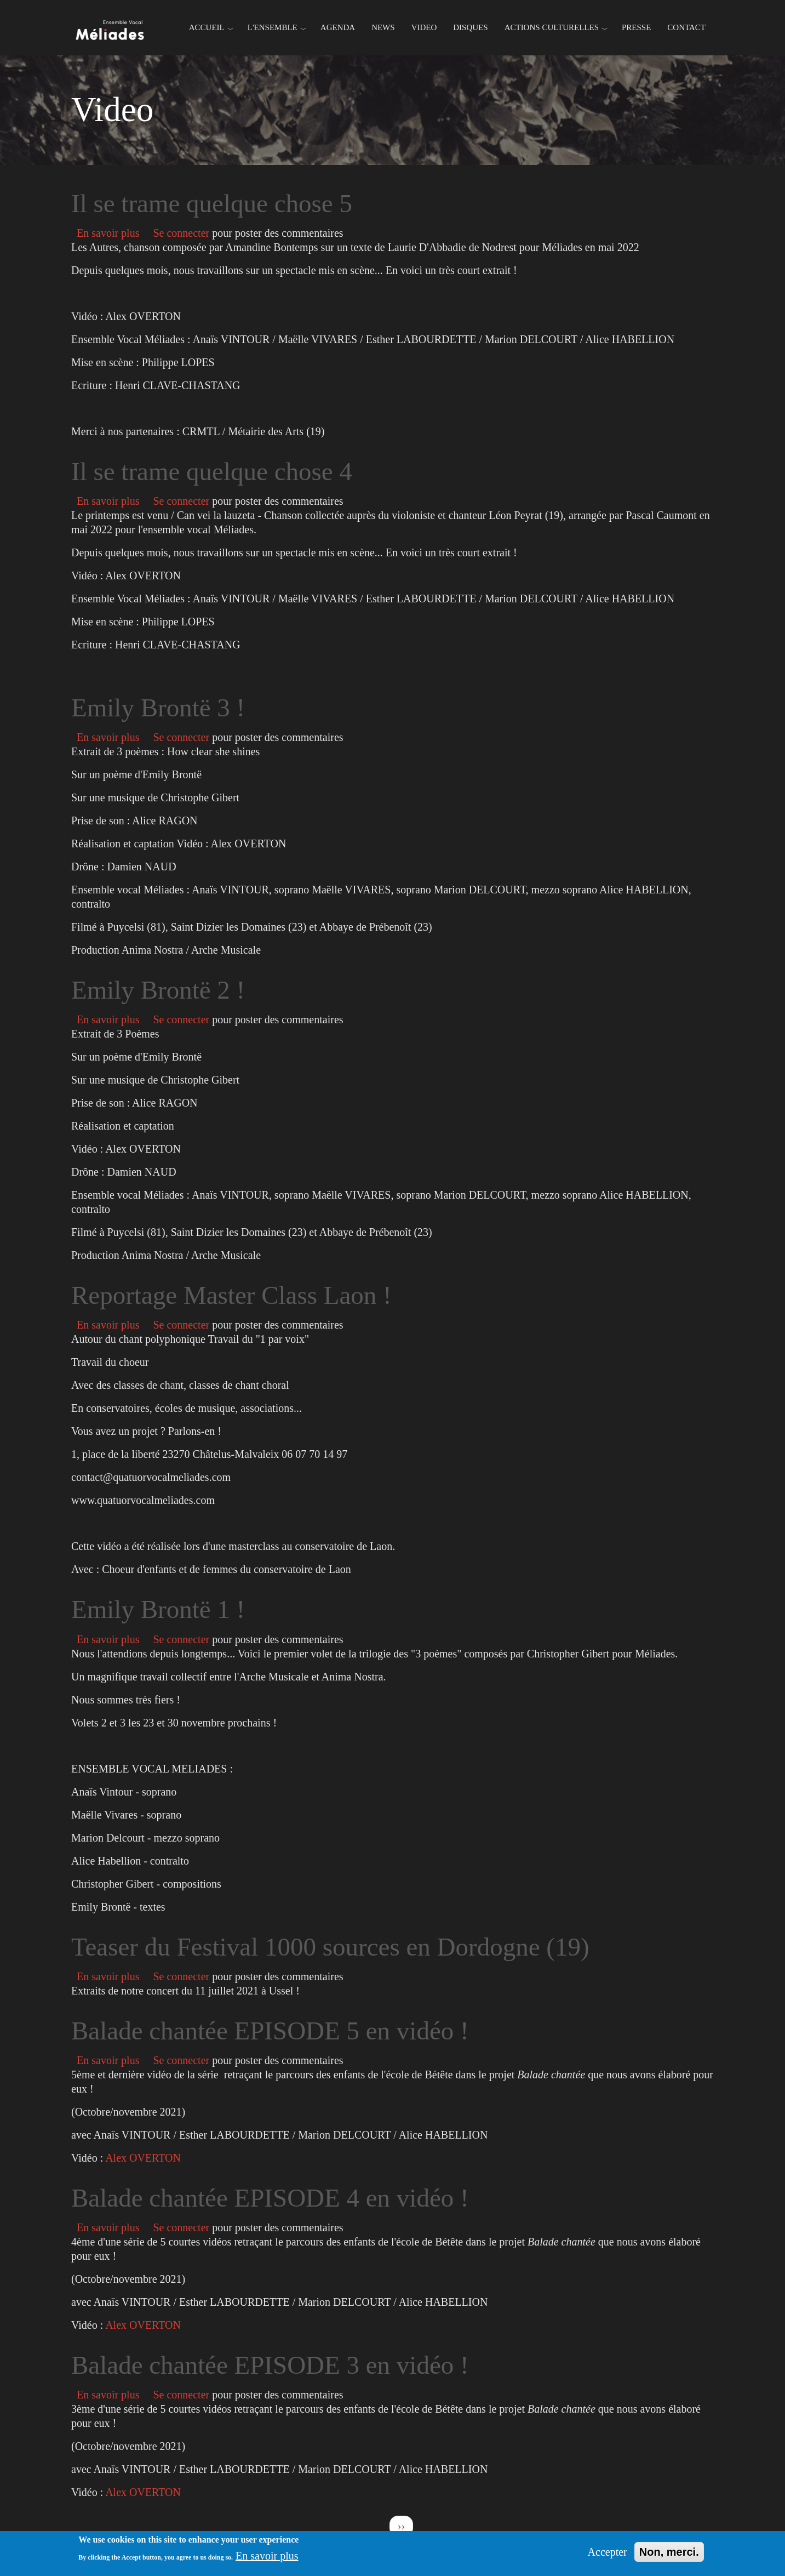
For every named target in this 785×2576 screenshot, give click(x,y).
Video (424, 27)
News (383, 27)
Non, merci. (669, 2552)
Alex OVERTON (143, 2158)
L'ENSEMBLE (272, 27)
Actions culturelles (552, 27)
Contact (686, 27)
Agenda (337, 27)
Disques (470, 27)
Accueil (207, 27)
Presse (636, 27)
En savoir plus (109, 233)
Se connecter (181, 233)
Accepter (607, 2552)
